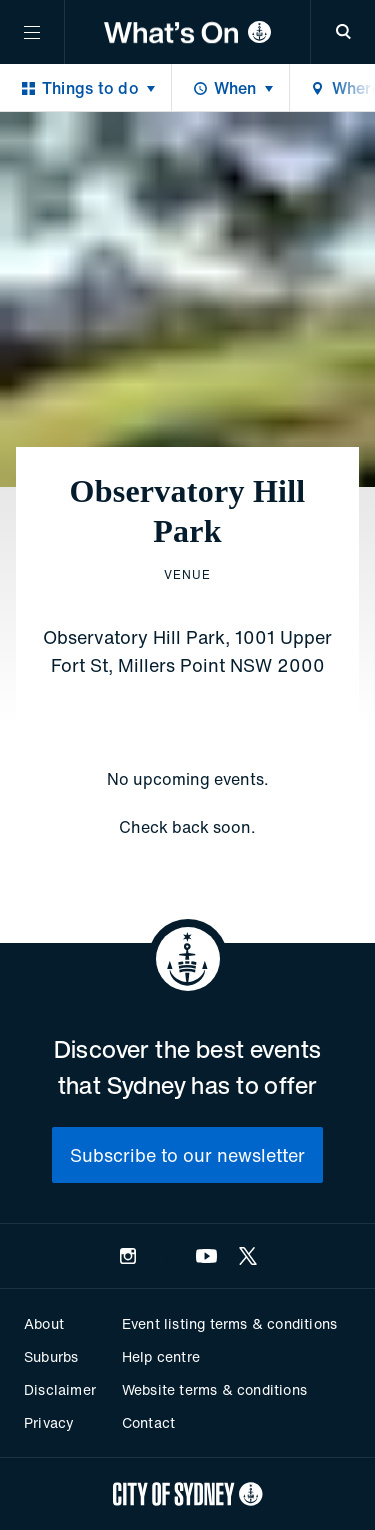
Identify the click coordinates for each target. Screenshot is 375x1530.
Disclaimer (60, 1389)
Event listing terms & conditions (229, 1323)
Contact (148, 1422)
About (44, 1323)
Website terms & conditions (214, 1389)
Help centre (161, 1356)
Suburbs (51, 1356)
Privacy (49, 1422)
